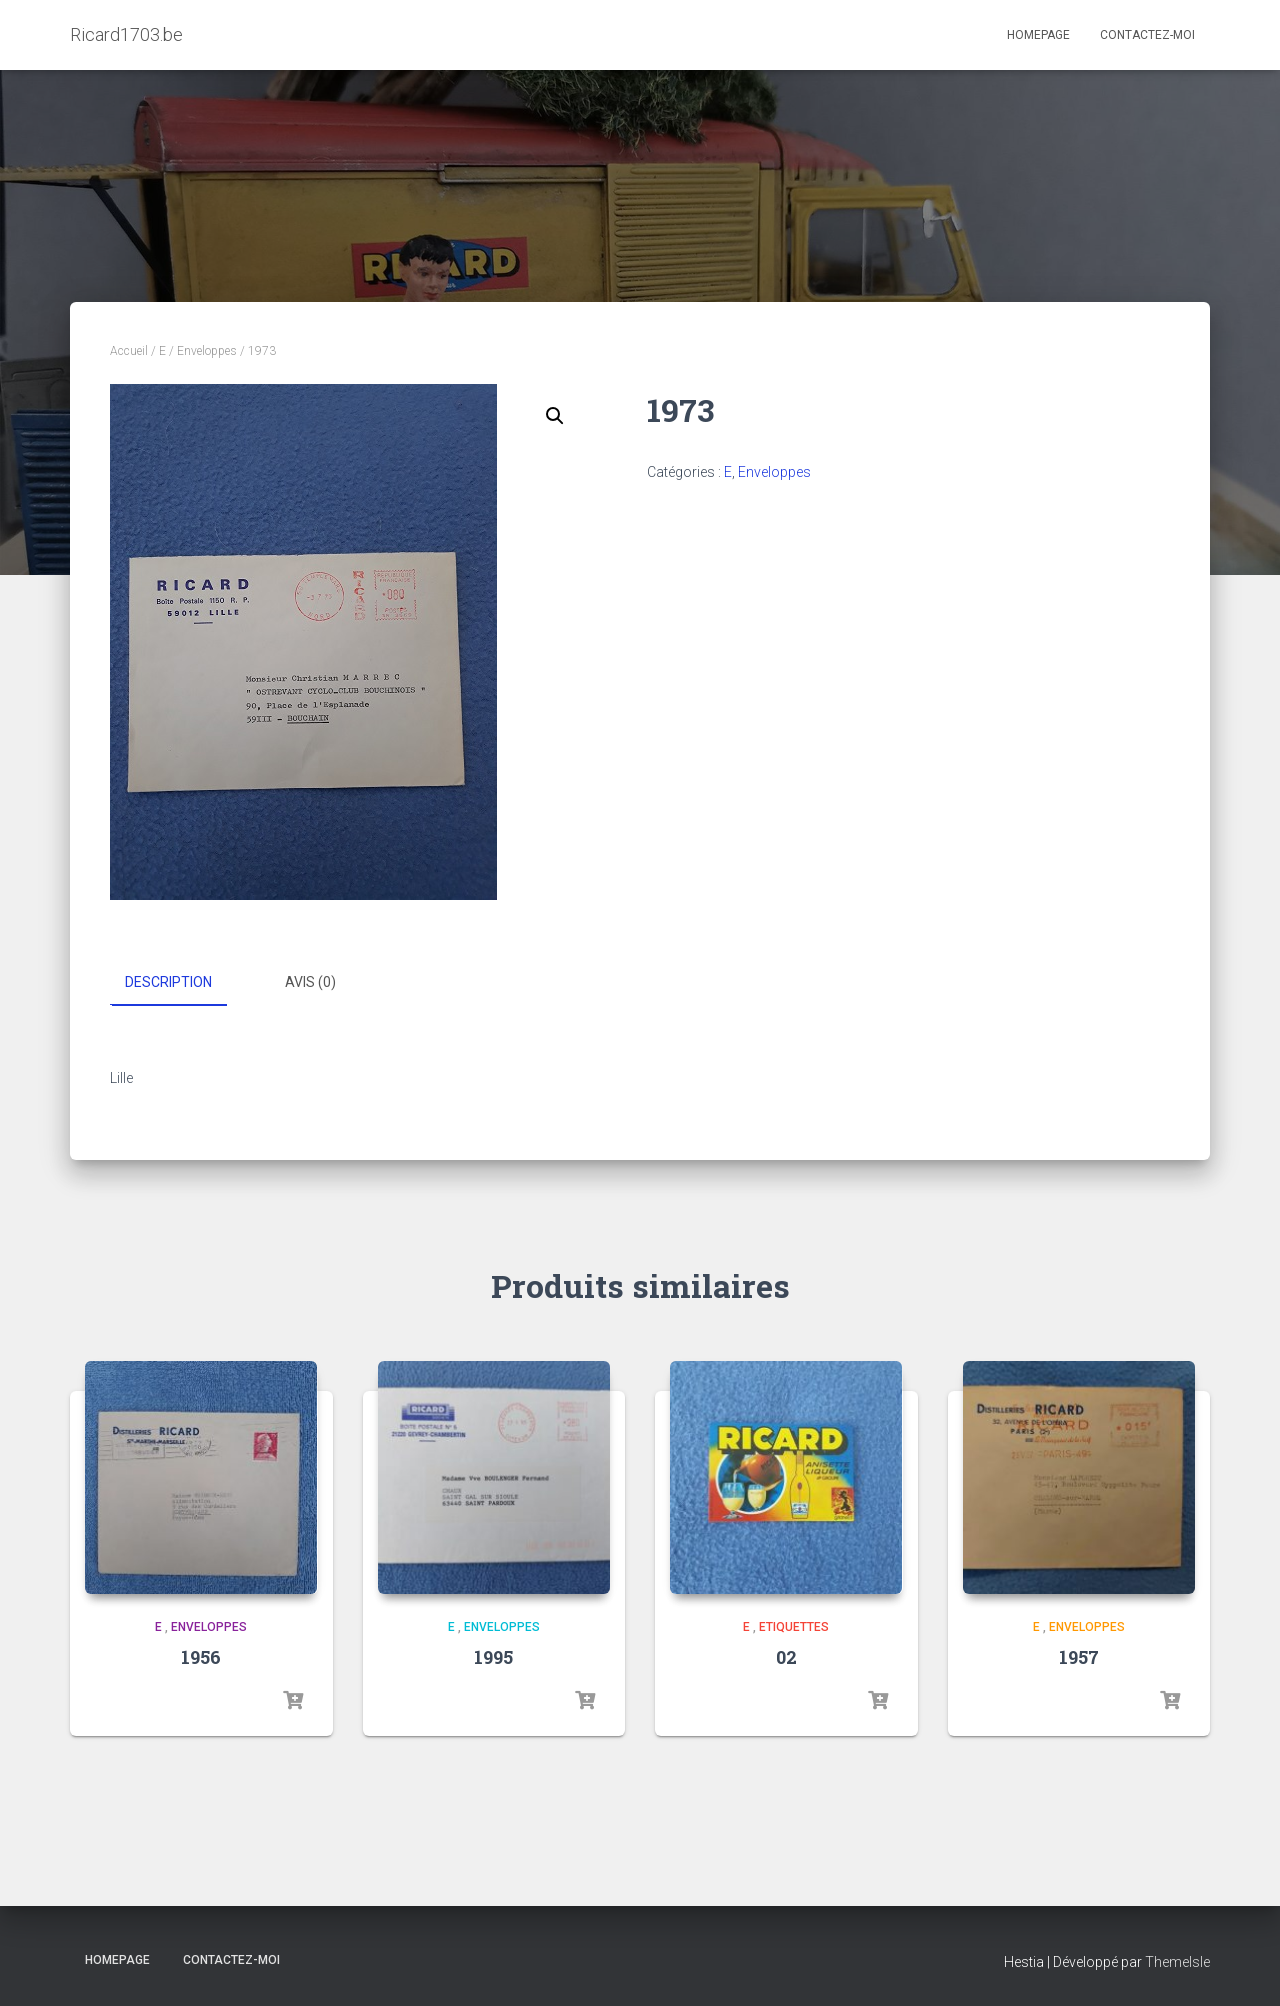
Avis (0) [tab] (310, 982)
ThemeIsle (1177, 1961)
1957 (1079, 1657)
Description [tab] (168, 982)
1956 (201, 1657)
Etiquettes (794, 1626)
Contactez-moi (1147, 35)
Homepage (1038, 35)
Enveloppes (207, 351)
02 (786, 1657)
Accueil (129, 351)
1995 (493, 1657)
